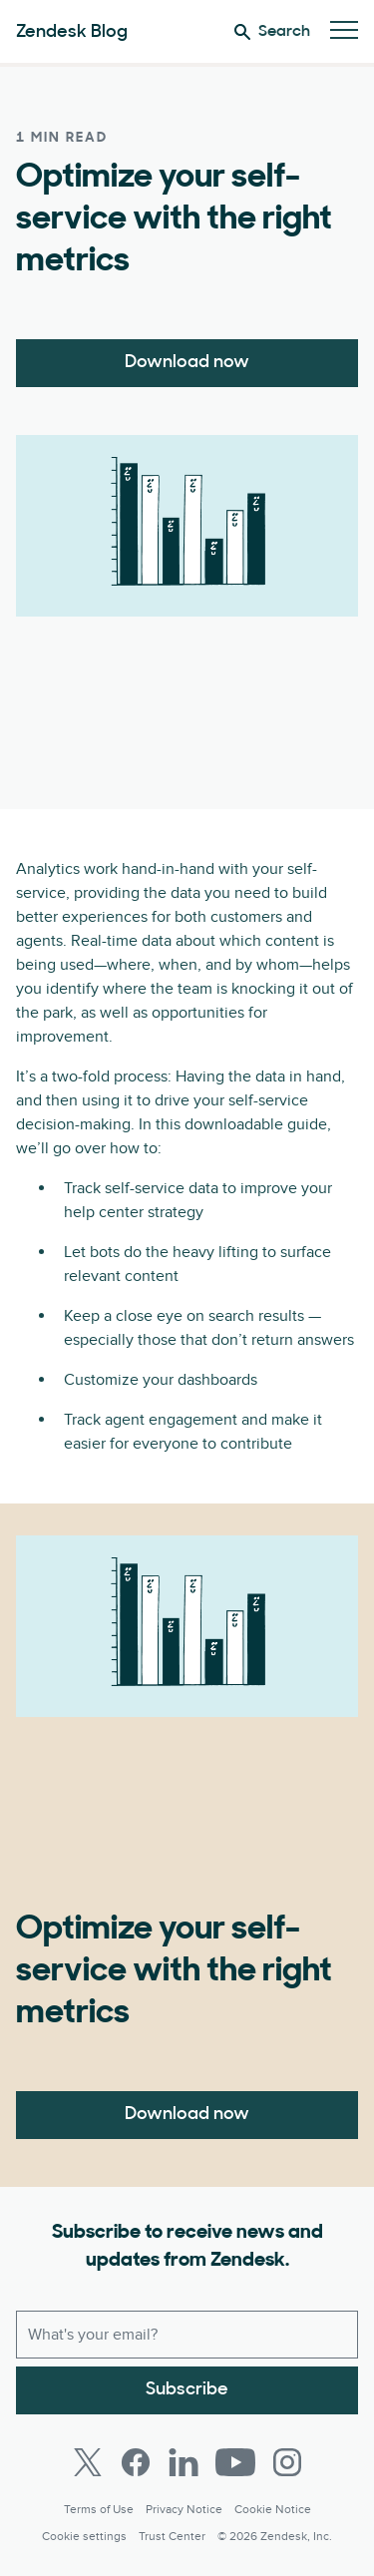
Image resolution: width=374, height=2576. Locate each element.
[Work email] (187, 2335)
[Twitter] (88, 2462)
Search (272, 32)
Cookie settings (84, 2536)
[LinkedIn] (183, 2462)
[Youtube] (235, 2462)
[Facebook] (136, 2462)
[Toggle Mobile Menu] (344, 31)
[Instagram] (287, 2462)
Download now (187, 362)
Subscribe (187, 2389)
